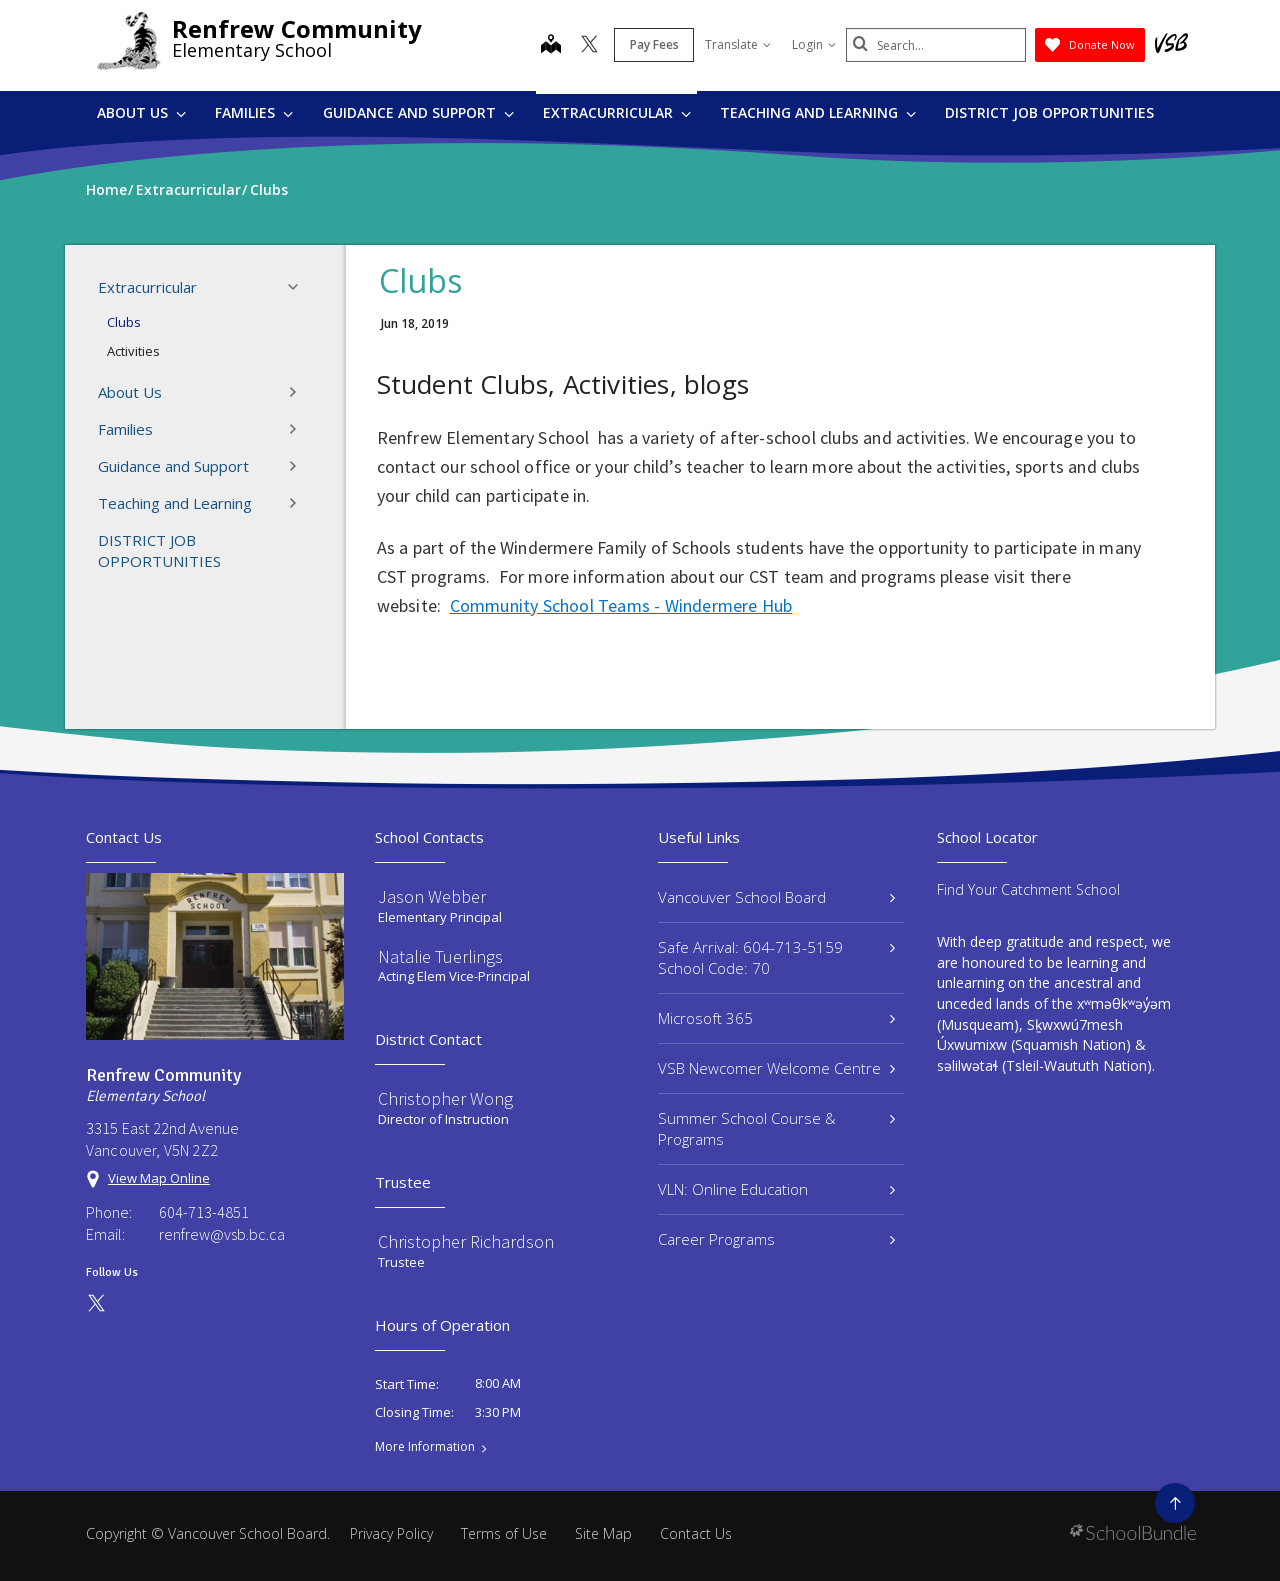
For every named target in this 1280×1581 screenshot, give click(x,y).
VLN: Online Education (776, 1189)
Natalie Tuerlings (440, 956)
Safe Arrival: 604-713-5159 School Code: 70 (776, 957)
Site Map (603, 1533)
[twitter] (589, 46)
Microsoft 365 (776, 1018)
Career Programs (776, 1239)
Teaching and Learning (818, 112)
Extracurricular (617, 112)
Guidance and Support (418, 112)
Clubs (124, 322)
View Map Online (159, 1178)
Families (254, 112)
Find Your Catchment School (1028, 889)
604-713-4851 (204, 1212)
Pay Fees (654, 44)
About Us (141, 112)
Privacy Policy (391, 1533)
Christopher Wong (445, 1098)
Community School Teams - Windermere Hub (621, 605)
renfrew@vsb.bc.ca (222, 1234)
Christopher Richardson (466, 1241)
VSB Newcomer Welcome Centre (776, 1068)
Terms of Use (504, 1533)
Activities (133, 351)
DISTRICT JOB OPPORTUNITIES (1049, 112)
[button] (299, 287)
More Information (425, 1447)
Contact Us (696, 1533)
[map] (551, 46)
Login (814, 44)
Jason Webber (432, 896)
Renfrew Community (297, 28)
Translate (738, 44)
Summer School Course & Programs (776, 1128)
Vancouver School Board (776, 897)
